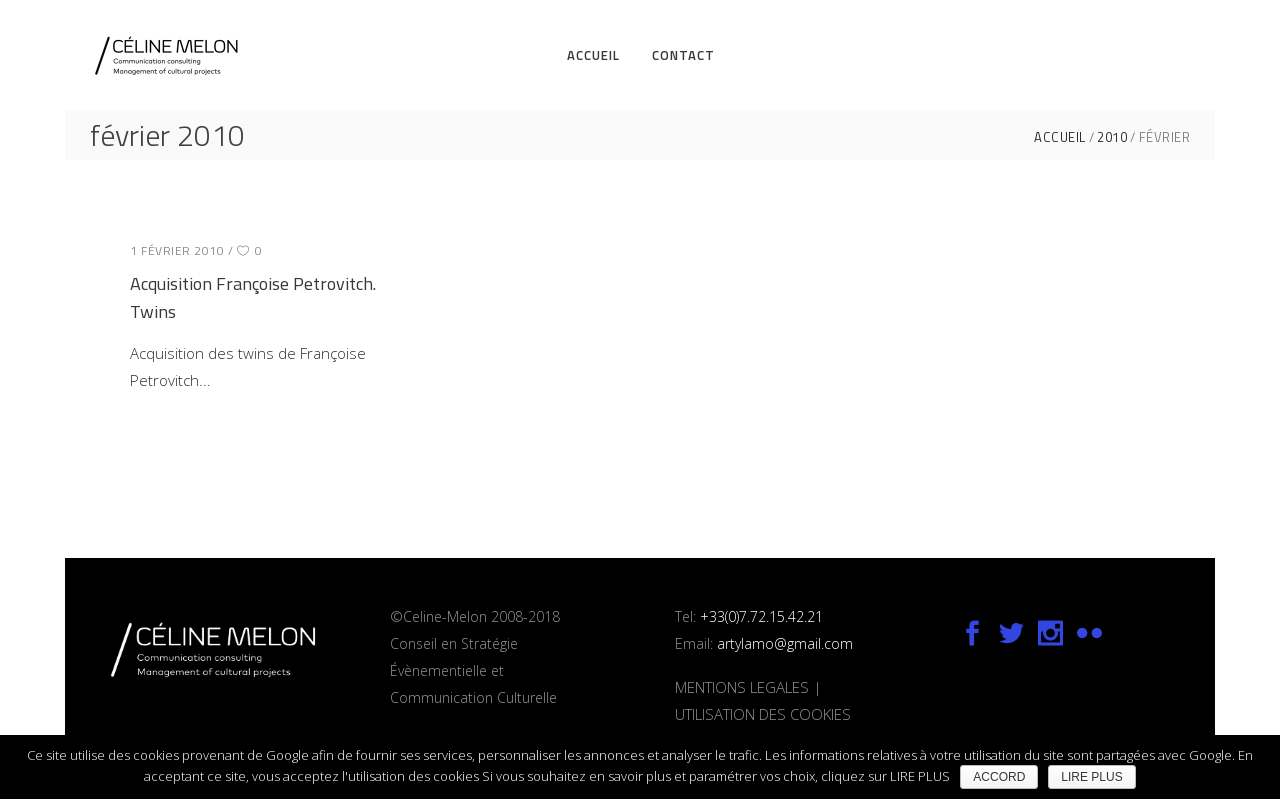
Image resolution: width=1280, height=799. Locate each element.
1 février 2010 (177, 250)
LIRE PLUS (1091, 777)
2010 (1112, 137)
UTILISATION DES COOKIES (763, 714)
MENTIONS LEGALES (742, 687)
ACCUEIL (1060, 137)
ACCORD (999, 777)
